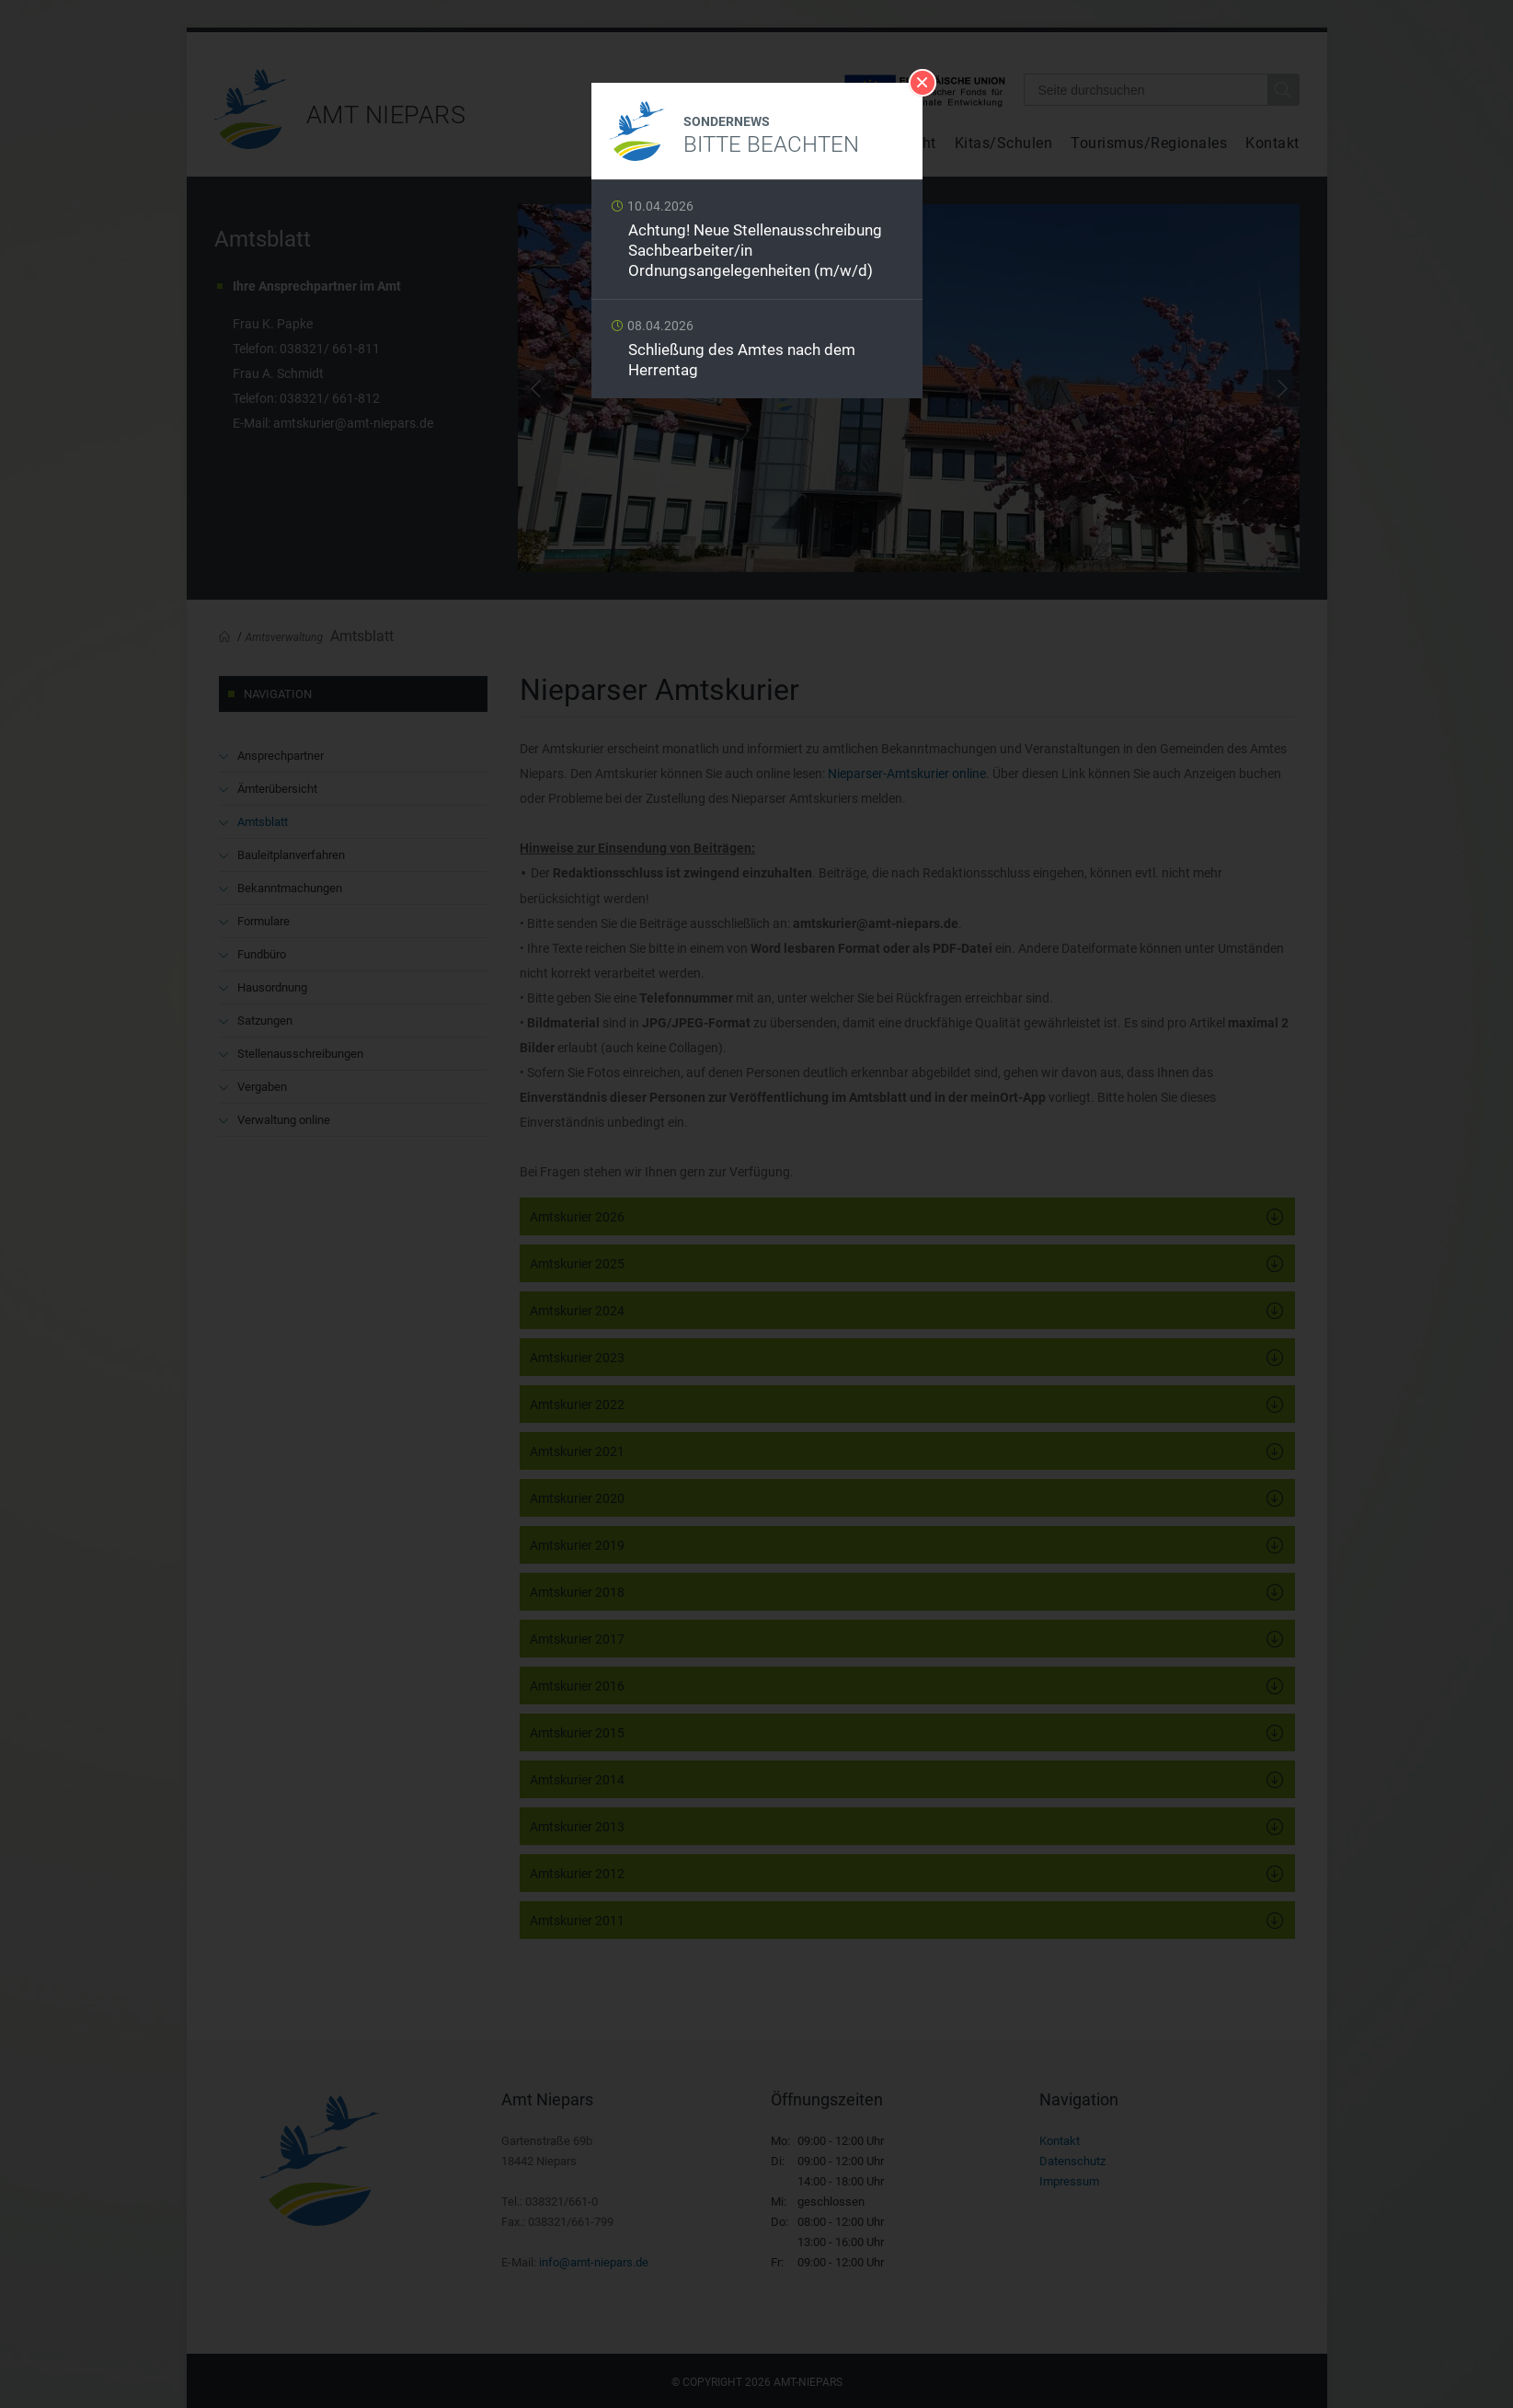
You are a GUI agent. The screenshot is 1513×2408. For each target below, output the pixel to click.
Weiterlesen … (757, 244)
